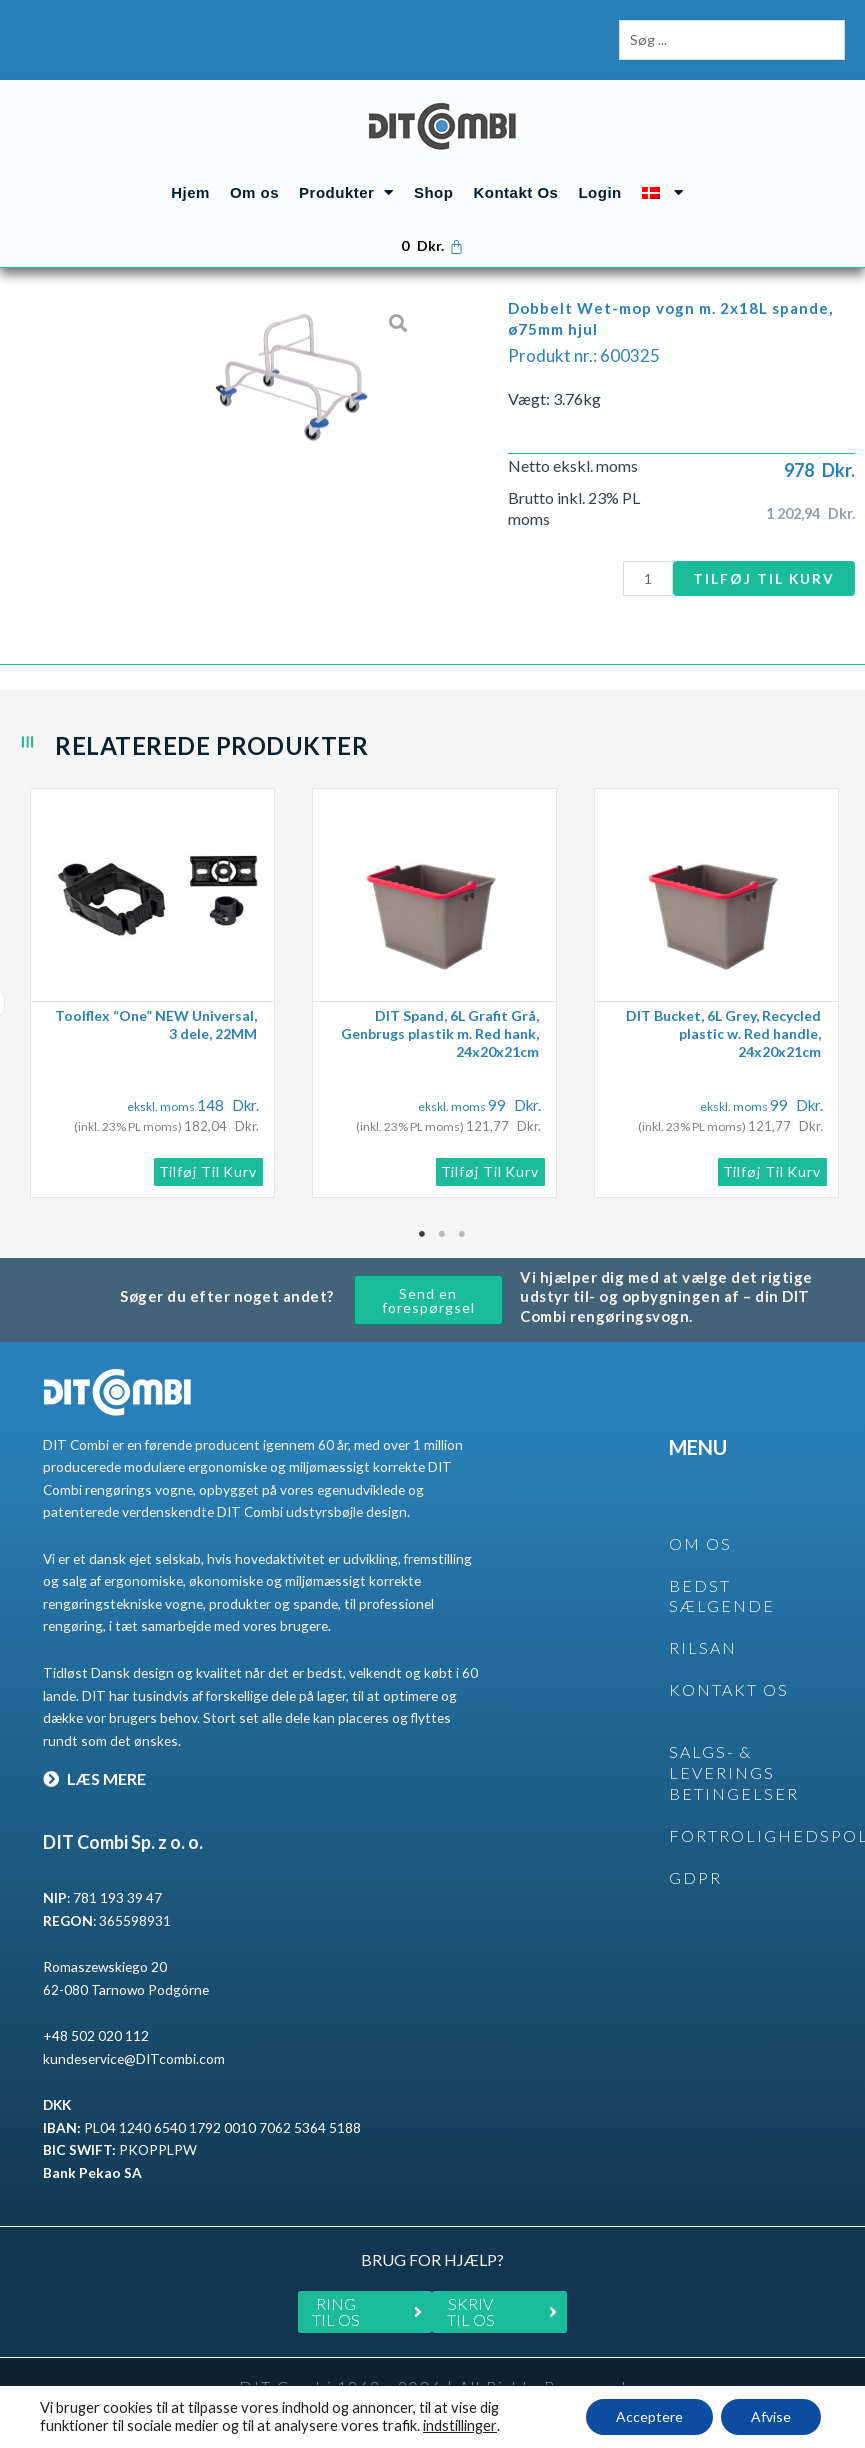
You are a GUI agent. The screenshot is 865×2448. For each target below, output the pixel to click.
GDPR (695, 1877)
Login (599, 192)
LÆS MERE (94, 1778)
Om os (254, 192)
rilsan (703, 1647)
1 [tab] (423, 1234)
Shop (434, 192)
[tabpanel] (161, 993)
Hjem (190, 192)
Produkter (346, 192)
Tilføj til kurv (764, 578)
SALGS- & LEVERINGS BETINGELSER (734, 1772)
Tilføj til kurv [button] (208, 1171)
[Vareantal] (648, 578)
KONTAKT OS (729, 1689)
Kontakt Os (515, 192)
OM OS (700, 1543)
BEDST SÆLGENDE (722, 1596)
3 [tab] (463, 1234)
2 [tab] (443, 1234)
